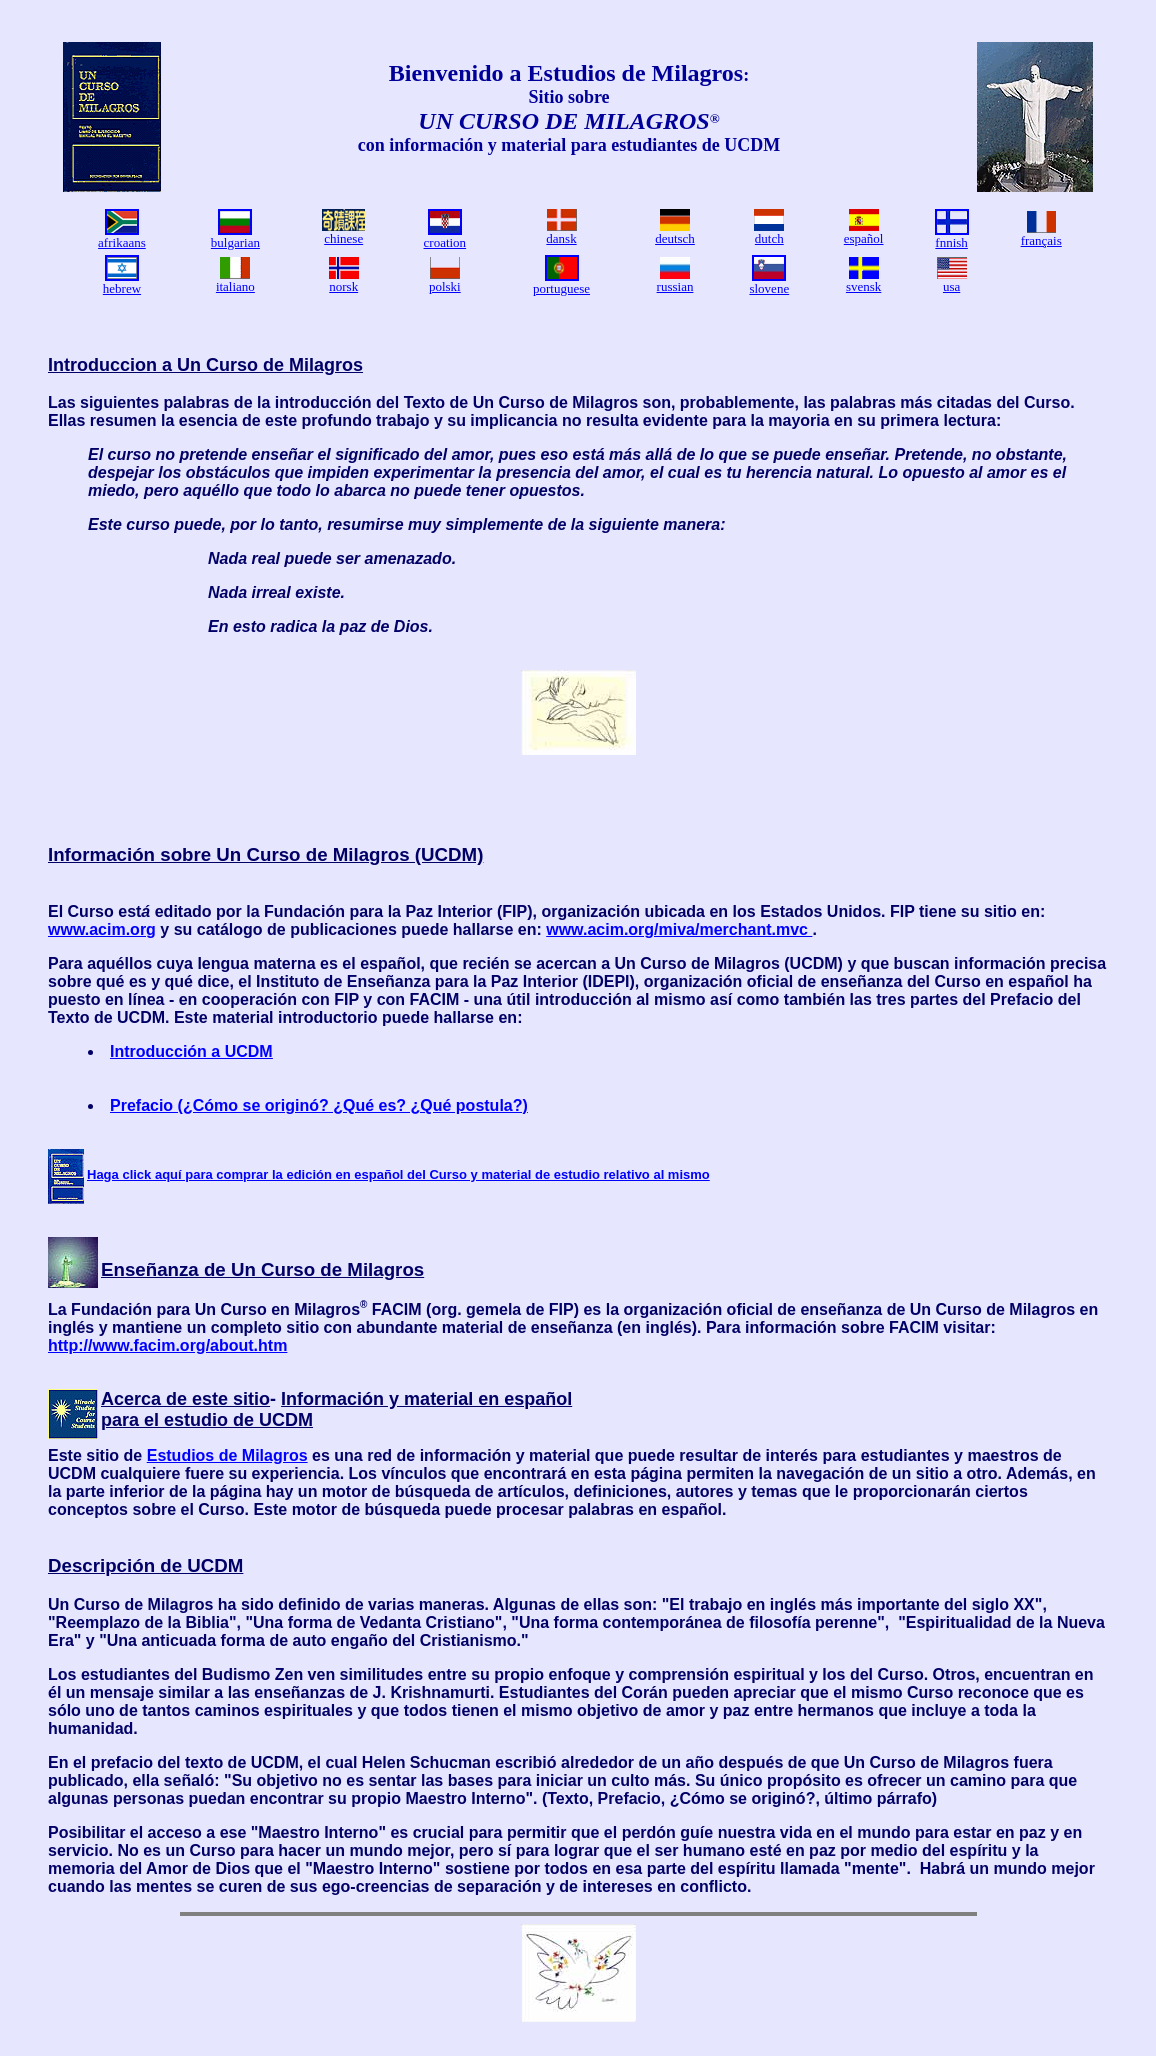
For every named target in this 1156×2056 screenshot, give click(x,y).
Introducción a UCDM (191, 1051)
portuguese (561, 288)
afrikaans (122, 242)
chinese (343, 238)
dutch (769, 238)
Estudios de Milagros (227, 1455)
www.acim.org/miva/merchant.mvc (679, 929)
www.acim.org (102, 929)
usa (951, 286)
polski (445, 286)
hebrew (122, 288)
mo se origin (261, 1105)
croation (445, 242)
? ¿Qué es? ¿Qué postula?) (423, 1105)
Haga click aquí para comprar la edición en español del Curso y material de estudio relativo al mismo (398, 1174)
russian (675, 286)
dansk (561, 238)
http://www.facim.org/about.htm (167, 1345)
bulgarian (235, 242)
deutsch (675, 238)
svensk (863, 286)
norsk (343, 286)
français (1041, 240)
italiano (235, 286)
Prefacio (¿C (157, 1105)
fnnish (951, 242)
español (864, 238)
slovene (769, 288)
